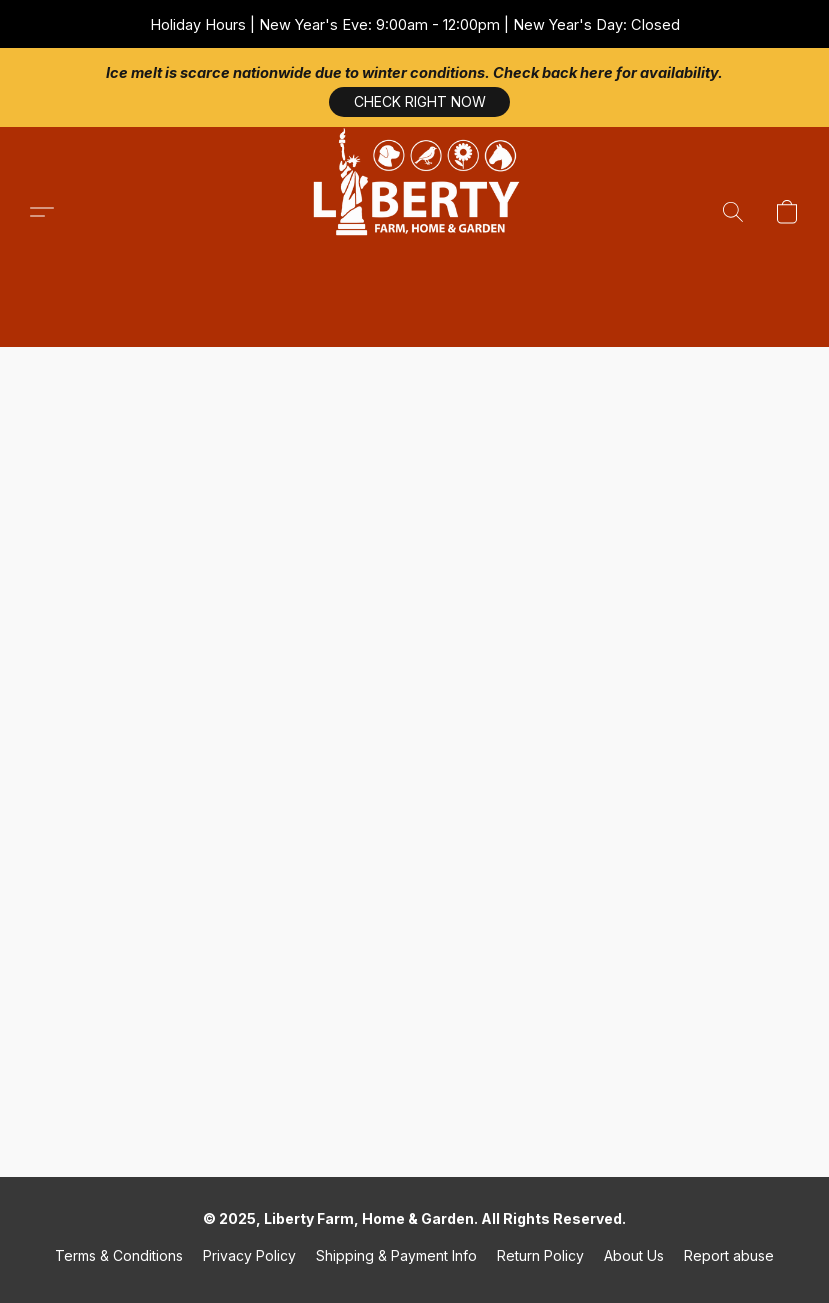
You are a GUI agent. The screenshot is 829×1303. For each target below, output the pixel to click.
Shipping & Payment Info (396, 1255)
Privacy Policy (249, 1255)
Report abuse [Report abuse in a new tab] (729, 1255)
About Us (634, 1255)
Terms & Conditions (119, 1255)
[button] (415, 212)
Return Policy (540, 1255)
